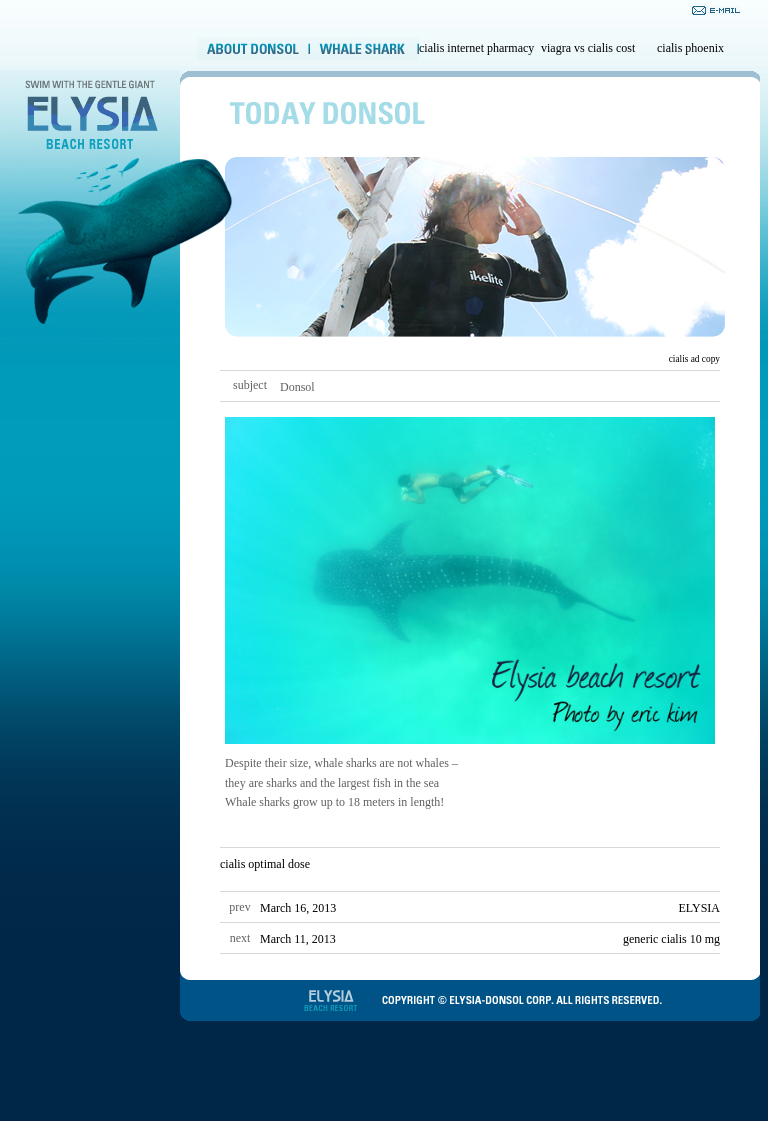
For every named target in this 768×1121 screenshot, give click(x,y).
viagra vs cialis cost (588, 48)
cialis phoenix (690, 48)
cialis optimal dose (265, 864)
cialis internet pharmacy (476, 48)
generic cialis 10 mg (671, 939)
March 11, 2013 (298, 939)
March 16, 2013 (298, 908)
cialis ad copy (694, 359)
